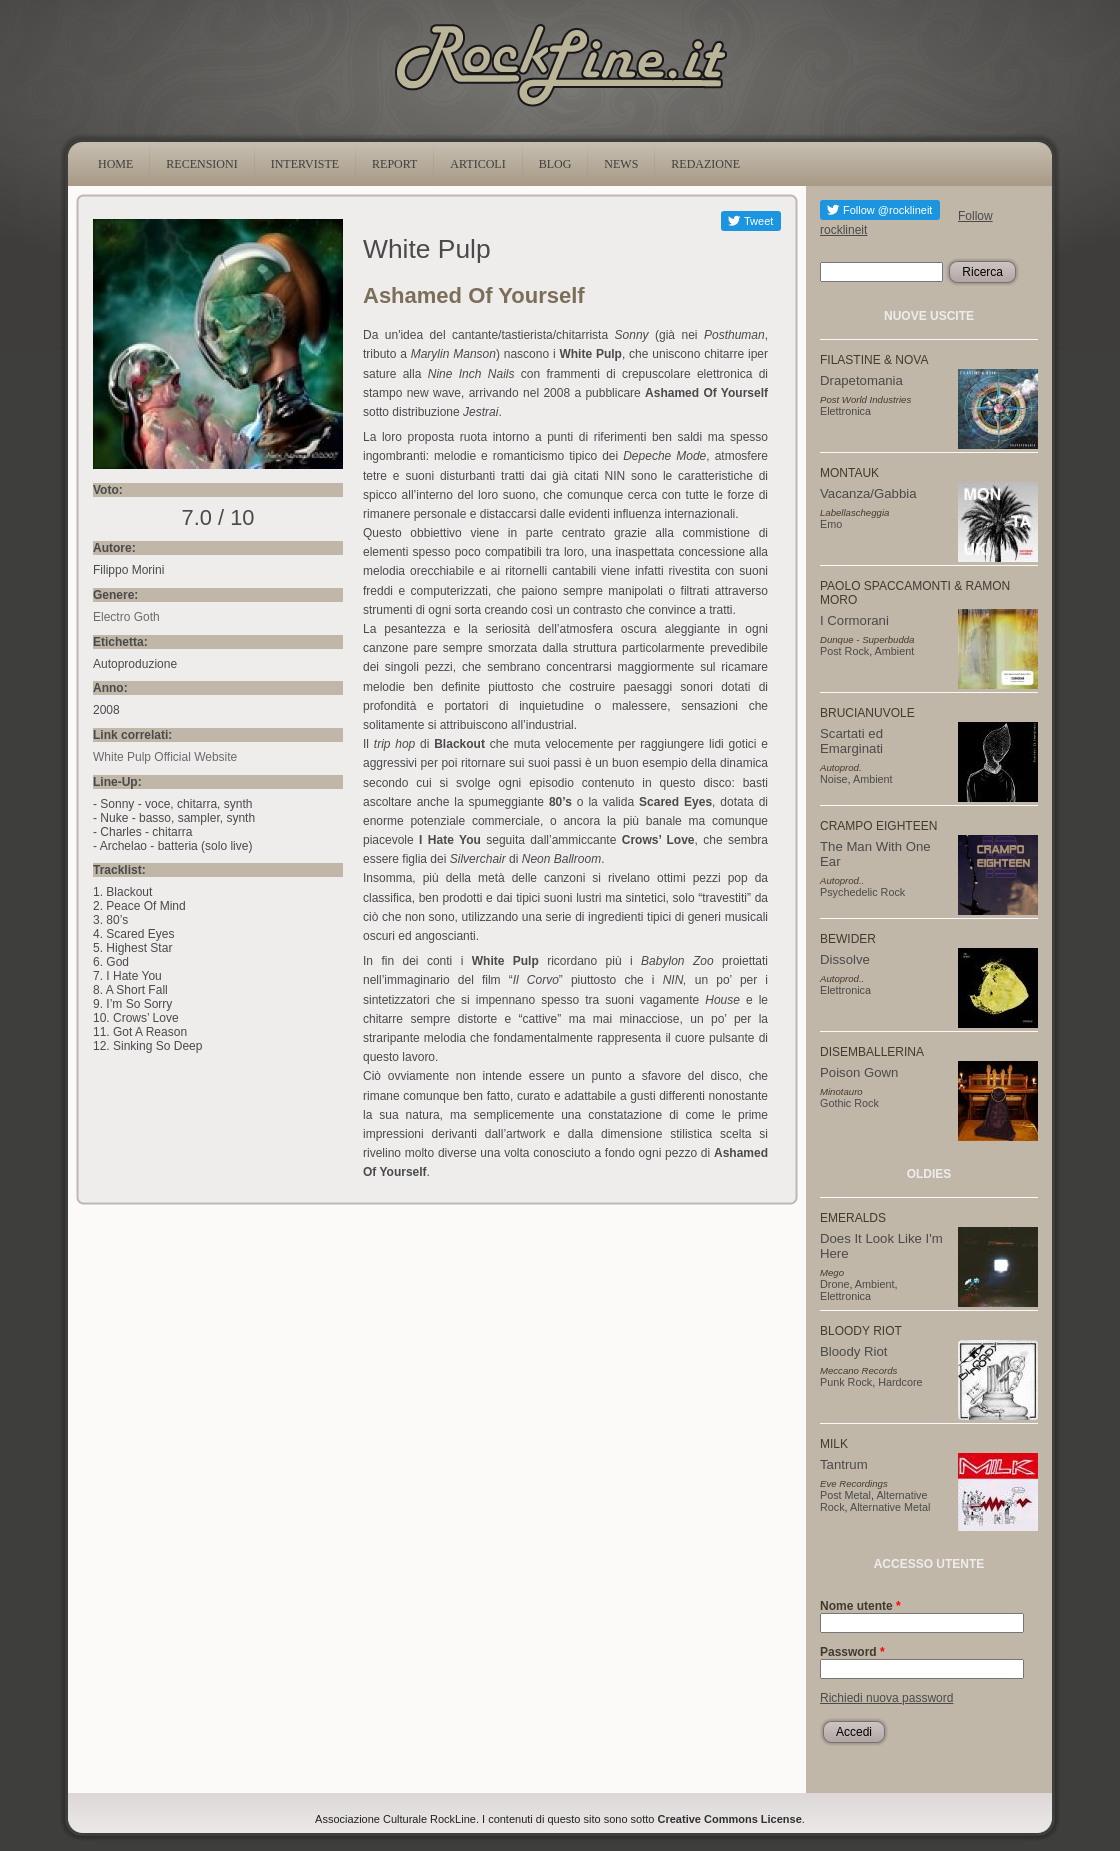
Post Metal (845, 1495)
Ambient (895, 651)
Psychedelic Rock (862, 892)
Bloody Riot (853, 1351)
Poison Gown (859, 1072)
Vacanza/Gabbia (868, 493)
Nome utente (860, 1606)
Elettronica (845, 411)
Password (852, 1652)
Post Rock (844, 651)
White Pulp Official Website (165, 757)
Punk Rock (846, 1382)
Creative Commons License (730, 1819)
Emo (831, 524)
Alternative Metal (890, 1507)
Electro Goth (126, 617)
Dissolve (845, 959)
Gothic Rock (849, 1103)
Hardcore (900, 1382)
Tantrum (844, 1464)
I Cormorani (854, 620)
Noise (834, 779)
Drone (834, 1284)
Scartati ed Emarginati (851, 741)
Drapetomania (861, 380)
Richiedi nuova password (886, 1698)
